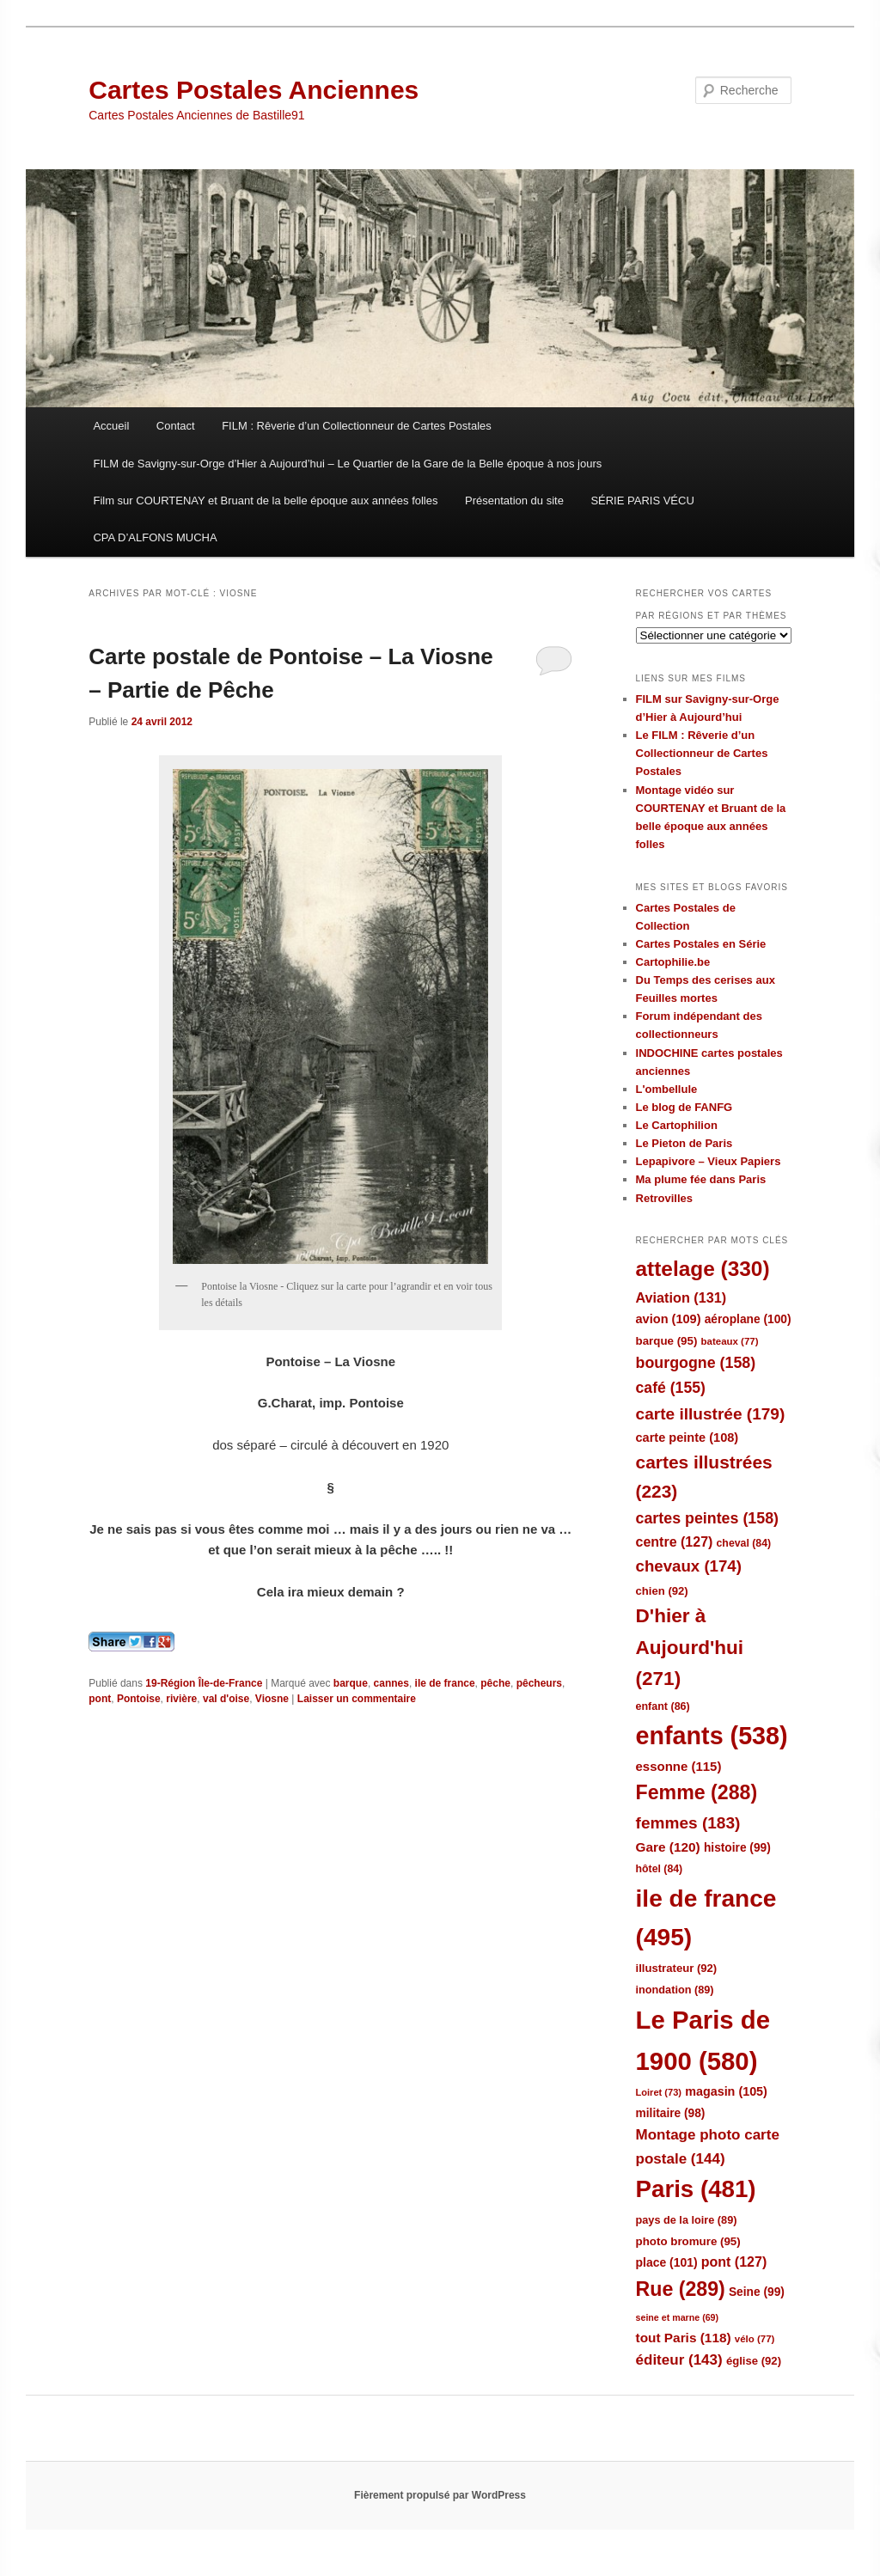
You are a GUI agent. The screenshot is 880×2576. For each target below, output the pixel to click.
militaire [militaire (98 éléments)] (671, 2113)
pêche (495, 1683)
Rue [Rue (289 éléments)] (680, 2289)
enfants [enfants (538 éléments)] (712, 1735)
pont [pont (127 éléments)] (734, 2262)
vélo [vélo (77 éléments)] (755, 2339)
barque (350, 1683)
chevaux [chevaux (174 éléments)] (689, 1566)
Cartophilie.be (673, 961)
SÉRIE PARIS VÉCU (642, 500)
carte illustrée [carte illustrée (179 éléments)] (710, 1414)
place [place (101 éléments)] (667, 2262)
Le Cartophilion (677, 1125)
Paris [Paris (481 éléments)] (696, 2189)
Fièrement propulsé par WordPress (440, 2495)
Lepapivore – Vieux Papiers (708, 1161)
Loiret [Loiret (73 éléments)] (658, 2092)
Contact (175, 425)
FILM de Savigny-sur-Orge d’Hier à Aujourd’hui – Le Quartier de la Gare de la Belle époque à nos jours (347, 463)
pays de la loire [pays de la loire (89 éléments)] (686, 2219)
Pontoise (139, 1699)
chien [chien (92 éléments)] (662, 1590)
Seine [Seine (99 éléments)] (757, 2292)
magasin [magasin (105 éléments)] (726, 2091)
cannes (391, 1683)
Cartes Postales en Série (701, 943)
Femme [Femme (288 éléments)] (697, 1792)
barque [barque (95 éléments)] (667, 1340)
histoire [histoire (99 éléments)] (737, 1847)
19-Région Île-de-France (203, 1683)
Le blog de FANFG (684, 1107)
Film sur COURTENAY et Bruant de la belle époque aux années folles (265, 500)
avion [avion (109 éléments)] (668, 1319)
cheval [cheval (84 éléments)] (744, 1543)
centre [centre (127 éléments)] (674, 1542)
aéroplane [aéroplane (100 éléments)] (748, 1319)
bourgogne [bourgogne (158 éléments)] (696, 1362)
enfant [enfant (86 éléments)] (663, 1706)
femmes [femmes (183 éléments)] (688, 1823)
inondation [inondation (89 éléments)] (675, 1989)
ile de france (445, 1683)
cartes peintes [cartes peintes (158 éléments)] (707, 1518)
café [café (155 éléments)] (671, 1387)
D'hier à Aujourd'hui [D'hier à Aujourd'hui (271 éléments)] (690, 1647)
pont (100, 1699)
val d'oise (226, 1699)
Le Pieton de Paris (684, 1143)
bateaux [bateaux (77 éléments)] (730, 1341)
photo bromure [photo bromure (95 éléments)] (688, 2241)
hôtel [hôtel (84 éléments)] (659, 1869)
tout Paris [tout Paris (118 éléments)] (683, 2337)
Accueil (111, 425)
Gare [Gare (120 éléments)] (668, 1847)
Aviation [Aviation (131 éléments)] (681, 1297)
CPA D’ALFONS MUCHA (155, 537)
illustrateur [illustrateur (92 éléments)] (677, 1968)
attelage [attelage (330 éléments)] (703, 1268)
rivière (181, 1699)
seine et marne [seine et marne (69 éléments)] (677, 2317)
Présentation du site (514, 500)
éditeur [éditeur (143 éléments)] (679, 2360)
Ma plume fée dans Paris (701, 1179)
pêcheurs (539, 1683)
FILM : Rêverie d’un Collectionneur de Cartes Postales (357, 425)
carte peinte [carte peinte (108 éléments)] (687, 1437)
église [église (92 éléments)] (753, 2360)
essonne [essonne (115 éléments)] (679, 1766)
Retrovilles (664, 1198)
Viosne (272, 1699)
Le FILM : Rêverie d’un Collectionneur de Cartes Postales (702, 753)
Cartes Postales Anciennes (254, 90)
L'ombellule (667, 1089)
